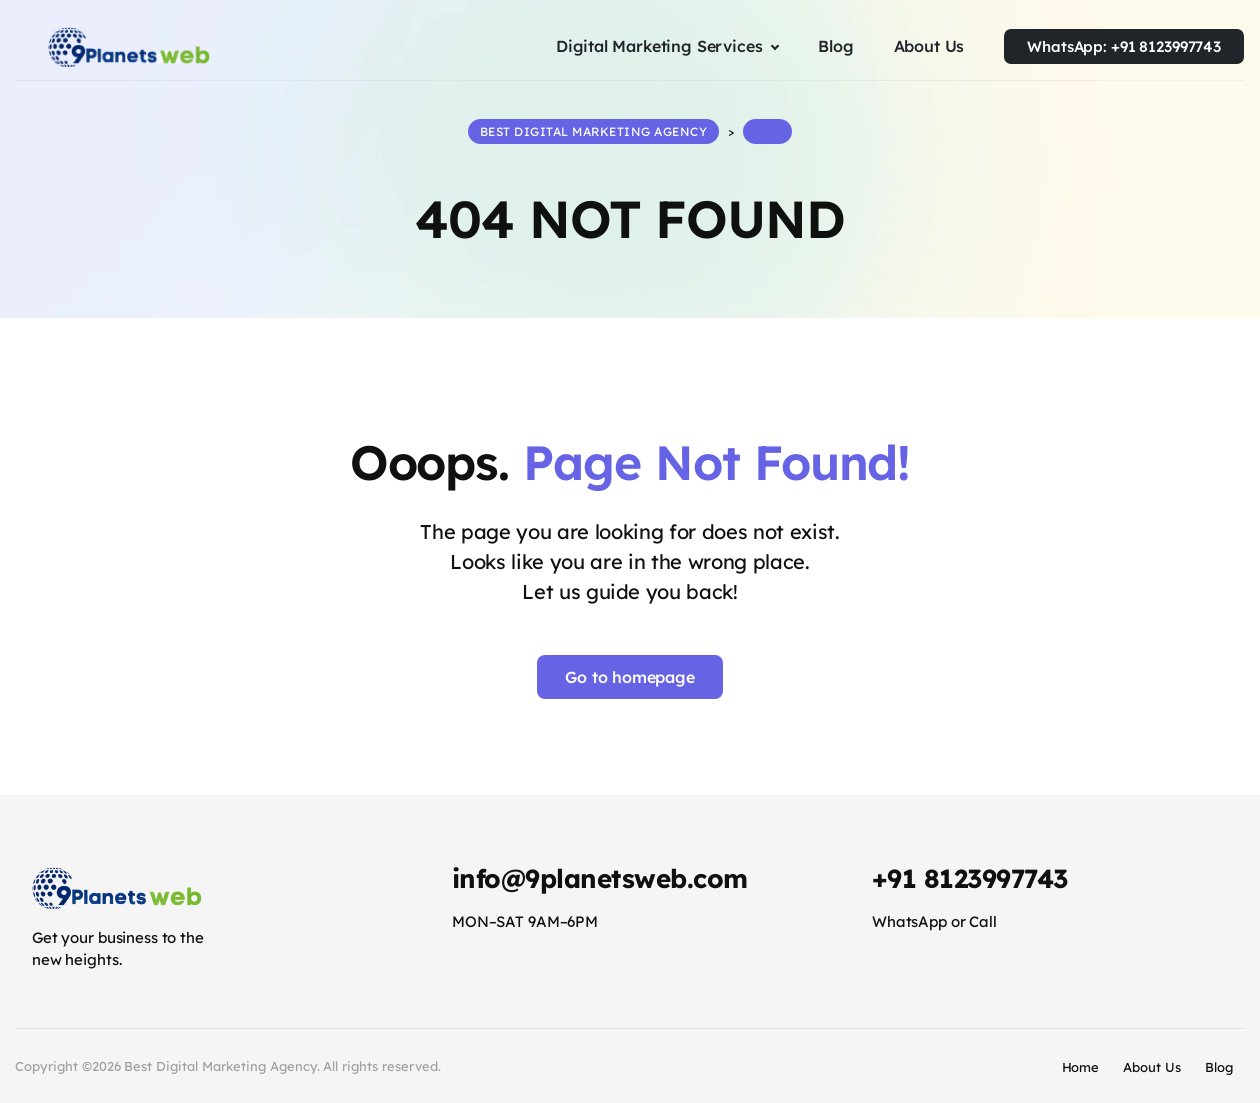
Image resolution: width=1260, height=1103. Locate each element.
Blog (1219, 1065)
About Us (1152, 1065)
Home (1081, 1065)
